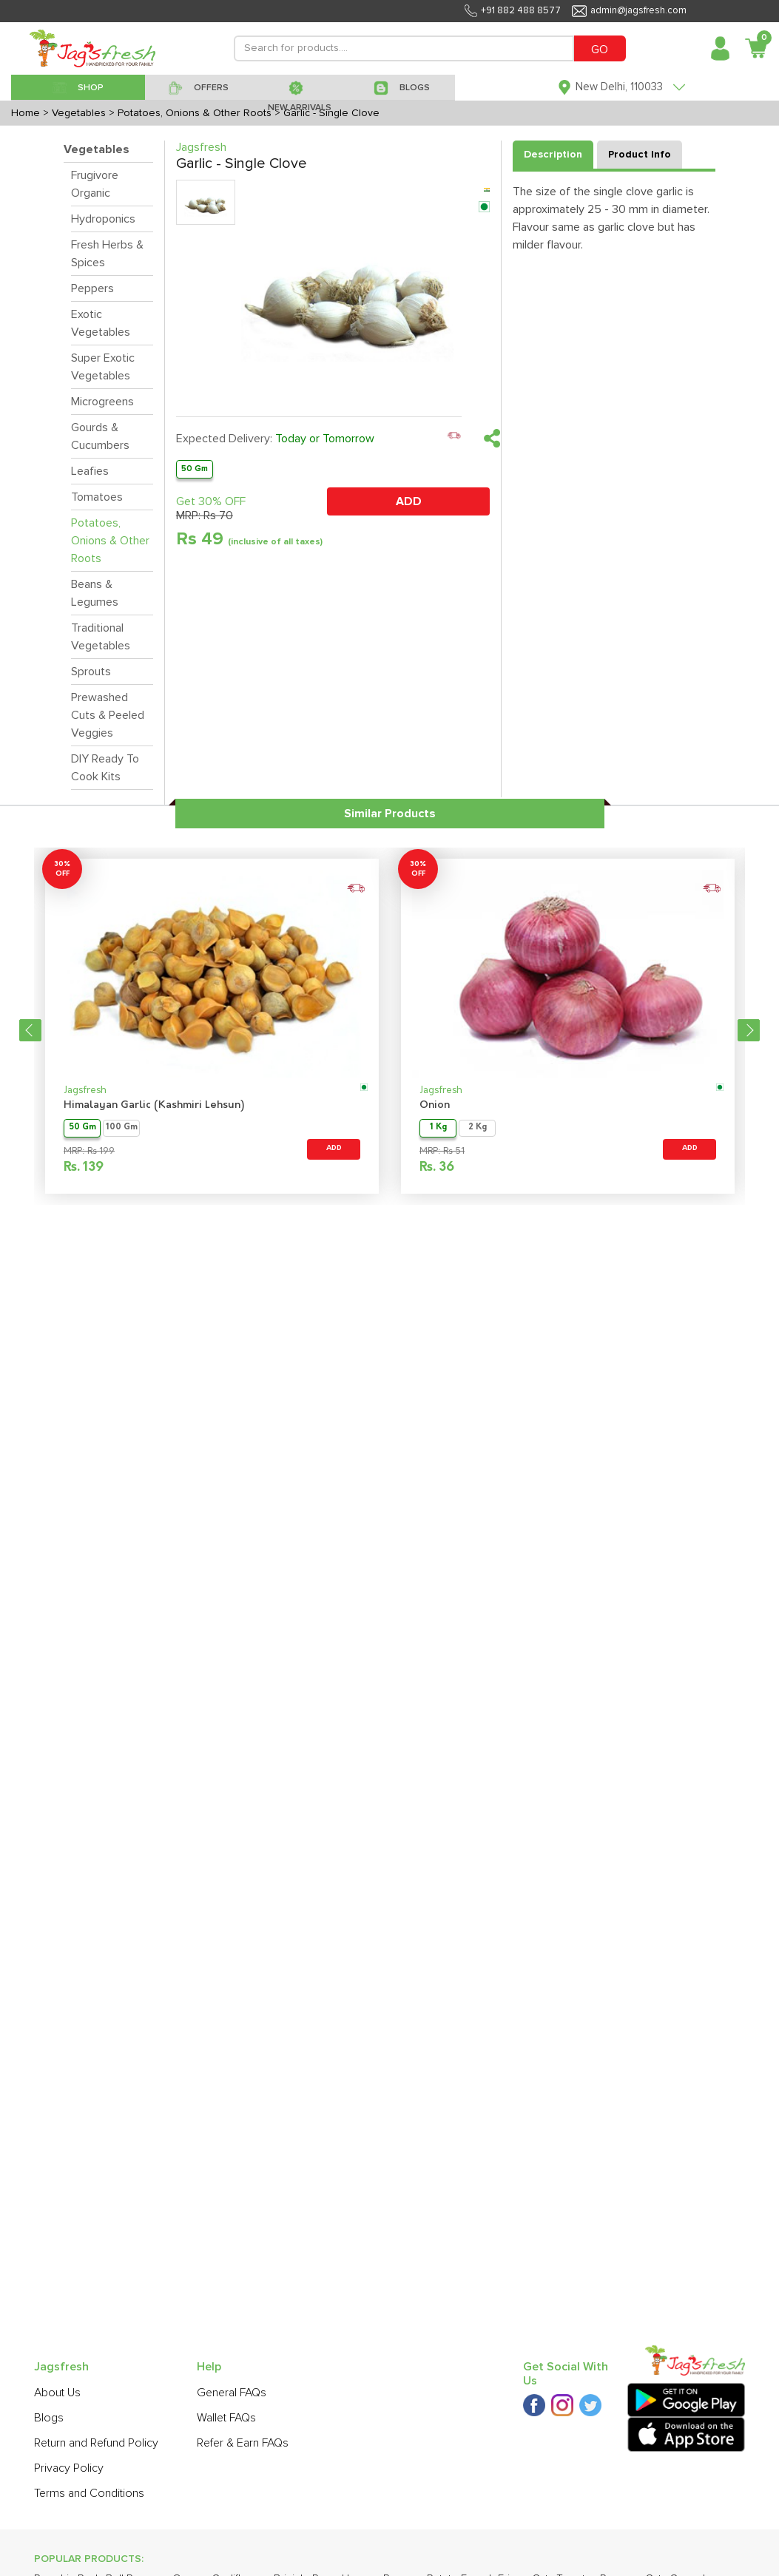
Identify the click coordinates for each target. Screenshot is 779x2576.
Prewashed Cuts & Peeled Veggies (107, 715)
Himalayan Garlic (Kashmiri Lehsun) (154, 1105)
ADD (409, 501)
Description (553, 154)
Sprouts (91, 671)
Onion (434, 1105)
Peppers (92, 288)
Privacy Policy (69, 2468)
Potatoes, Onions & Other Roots (110, 540)
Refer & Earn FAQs (243, 2443)
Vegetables (96, 149)
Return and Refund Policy (96, 2443)
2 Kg (477, 1127)
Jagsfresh (85, 1090)
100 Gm (122, 1127)
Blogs (49, 2418)
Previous (30, 1030)
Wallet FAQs (226, 2418)
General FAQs (231, 2392)
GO (599, 49)
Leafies (90, 471)
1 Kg (438, 1127)
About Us (57, 2392)
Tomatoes (97, 497)
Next (749, 1030)
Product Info (639, 154)
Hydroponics (103, 219)
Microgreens (102, 402)
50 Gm (194, 468)
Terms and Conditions (89, 2493)
